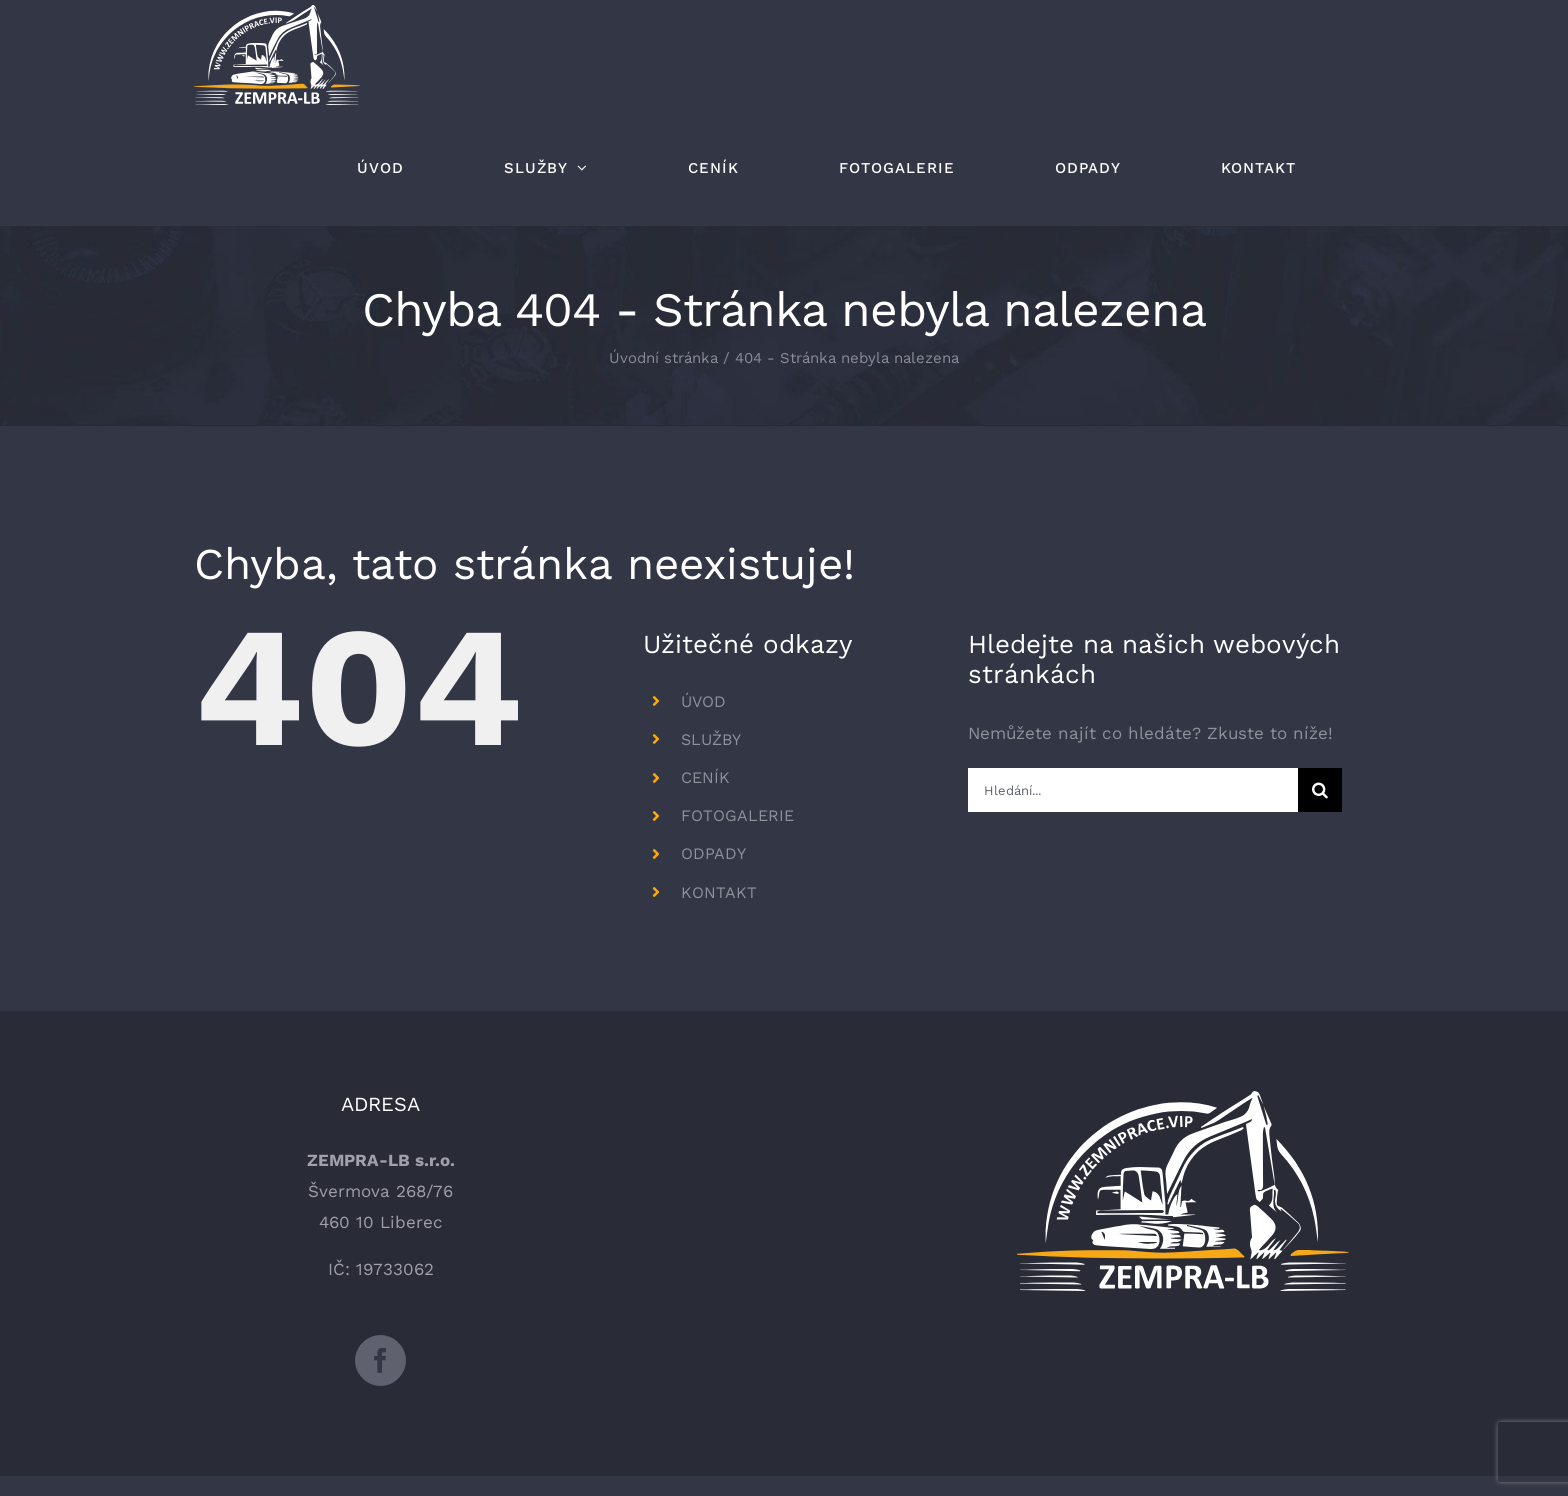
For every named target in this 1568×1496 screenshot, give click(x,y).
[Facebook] (380, 1249)
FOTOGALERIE (737, 815)
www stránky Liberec (1106, 1429)
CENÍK (705, 777)
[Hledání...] (1132, 790)
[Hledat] (1320, 790)
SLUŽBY (711, 739)
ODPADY (713, 853)
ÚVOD (703, 701)
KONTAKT (719, 892)
